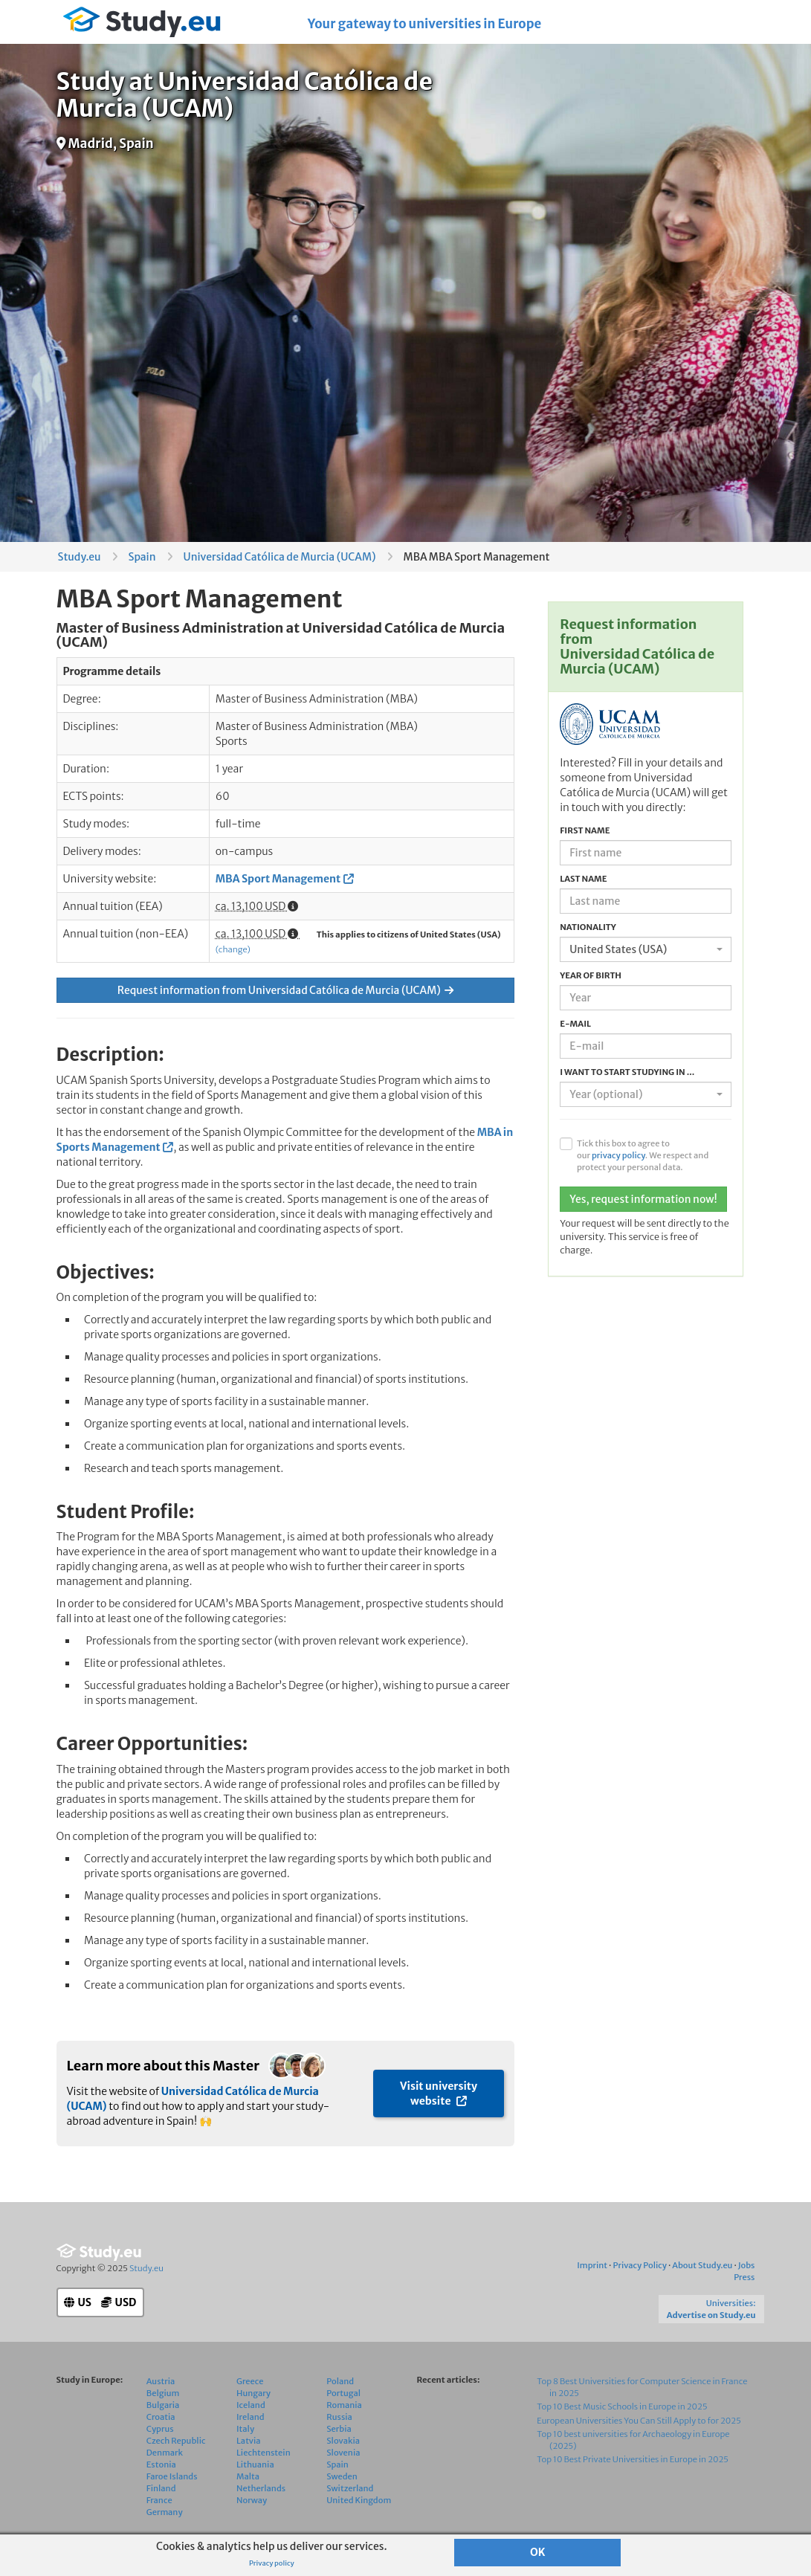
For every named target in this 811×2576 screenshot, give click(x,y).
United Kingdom (358, 2500)
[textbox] (641, 1094)
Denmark (164, 2452)
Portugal (343, 2393)
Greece (249, 2381)
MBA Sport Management (278, 878)
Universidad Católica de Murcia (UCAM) (280, 557)
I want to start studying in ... (627, 1072)
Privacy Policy (639, 2265)
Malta (247, 2476)
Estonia (161, 2464)
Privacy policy (271, 2563)
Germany (164, 2512)
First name (585, 830)
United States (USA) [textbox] (618, 949)
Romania (344, 2405)
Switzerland (349, 2488)
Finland (161, 2488)
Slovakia (343, 2440)
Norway (251, 2500)
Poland (340, 2381)
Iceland (250, 2405)
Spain (142, 557)
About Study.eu (702, 2265)
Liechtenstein (263, 2452)
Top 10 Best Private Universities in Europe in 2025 (632, 2459)
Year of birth (590, 975)
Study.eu (79, 557)
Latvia (248, 2440)
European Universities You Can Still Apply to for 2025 (639, 2420)
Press (744, 2277)
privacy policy (618, 1155)
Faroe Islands (172, 2476)
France (159, 2500)
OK (538, 2552)
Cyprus (160, 2429)
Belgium (163, 2393)
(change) (233, 949)
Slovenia (343, 2452)
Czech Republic (176, 2440)
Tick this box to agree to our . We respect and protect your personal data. (642, 1155)
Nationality (588, 927)
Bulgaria (163, 2405)
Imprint (592, 2265)
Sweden (342, 2476)
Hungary (253, 2393)
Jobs (746, 2265)
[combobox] (645, 949)
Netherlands (260, 2488)
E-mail (575, 1024)
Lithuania (255, 2464)
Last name (583, 879)
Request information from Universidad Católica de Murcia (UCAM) (285, 990)
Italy (245, 2429)
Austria (160, 2381)
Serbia (339, 2429)
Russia (339, 2417)
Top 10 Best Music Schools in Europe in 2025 (622, 2406)
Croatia (160, 2417)
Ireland (250, 2417)
